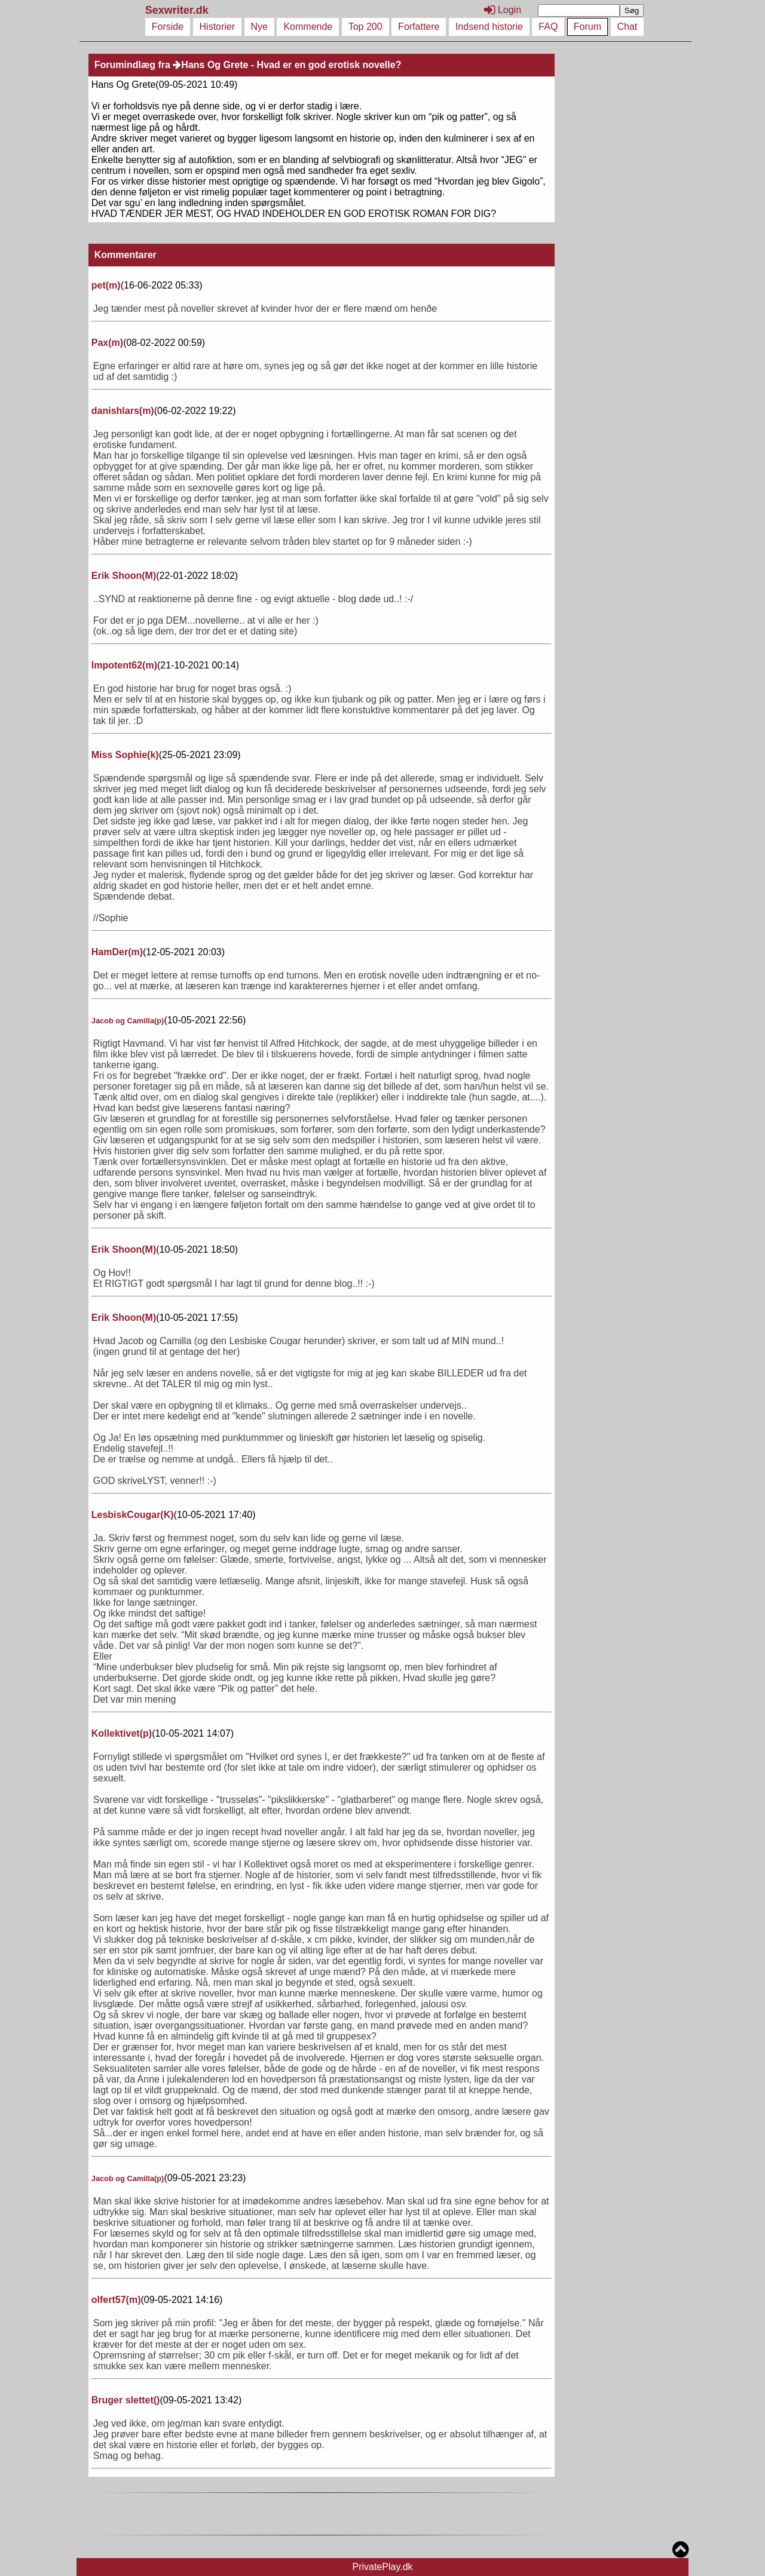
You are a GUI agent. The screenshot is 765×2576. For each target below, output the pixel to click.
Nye (259, 27)
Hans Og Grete (210, 65)
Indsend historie (489, 27)
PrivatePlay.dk (382, 2567)
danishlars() (122, 411)
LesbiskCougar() (132, 1515)
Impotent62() (124, 665)
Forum (587, 27)
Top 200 (365, 27)
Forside (167, 27)
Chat (627, 27)
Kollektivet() (121, 1733)
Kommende (307, 27)
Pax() (107, 343)
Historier (217, 27)
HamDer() (117, 952)
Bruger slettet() (125, 2400)
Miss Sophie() (125, 755)
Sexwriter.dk (178, 10)
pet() (106, 285)
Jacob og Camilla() (127, 1020)
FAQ (548, 27)
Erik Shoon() (123, 576)
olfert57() (116, 2300)
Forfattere (418, 27)
